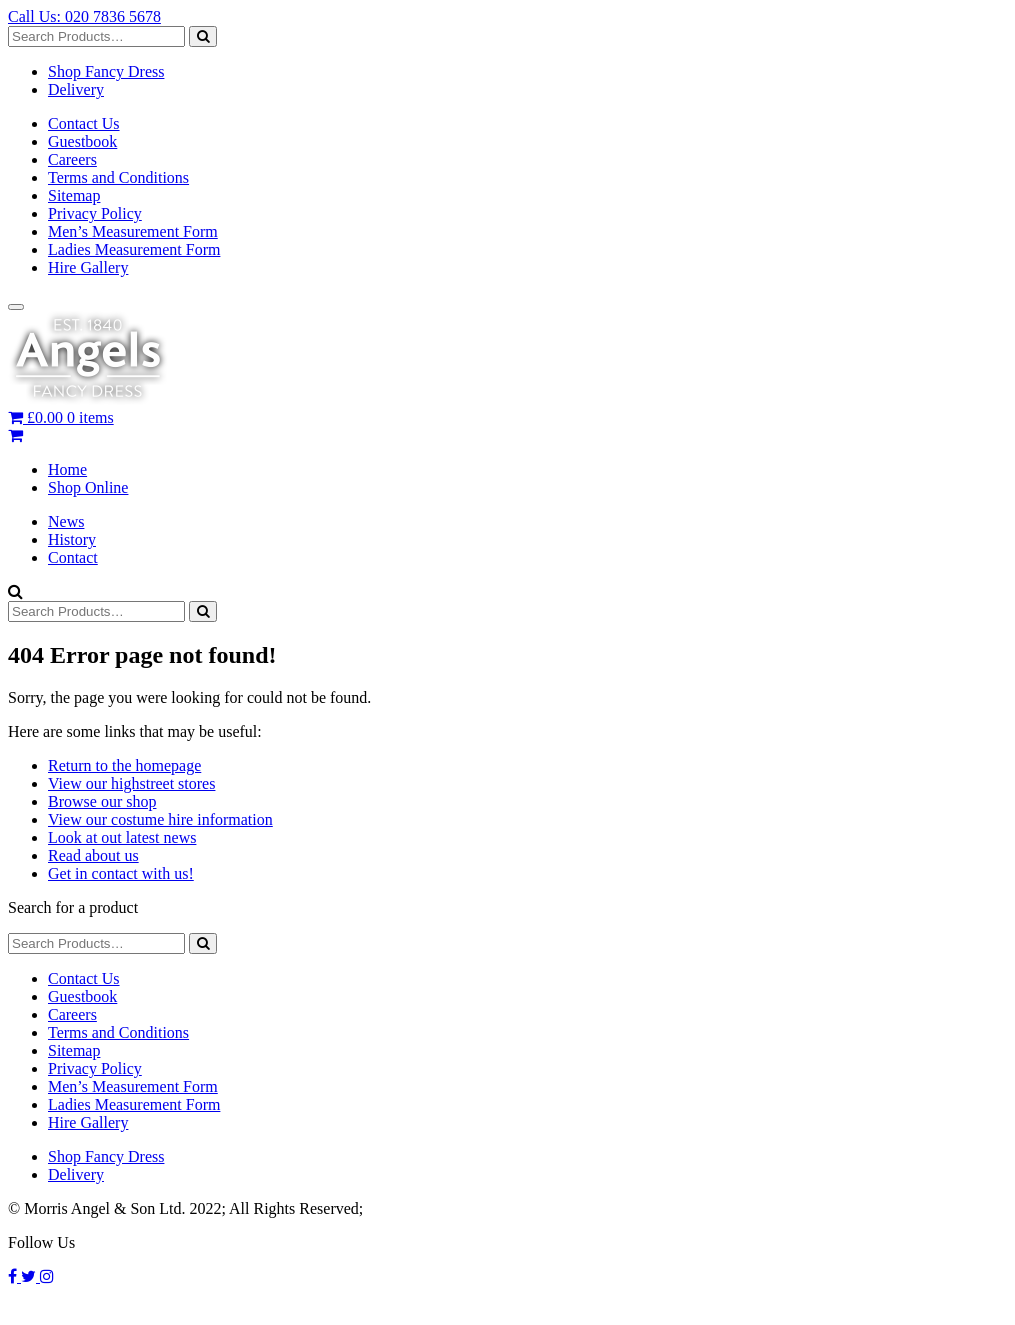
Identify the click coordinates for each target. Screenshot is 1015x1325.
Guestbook (82, 141)
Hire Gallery (88, 267)
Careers (72, 159)
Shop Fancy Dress (106, 71)
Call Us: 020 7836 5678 (84, 16)
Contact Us (84, 123)
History (72, 539)
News (66, 521)
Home (67, 469)
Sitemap (74, 195)
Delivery (76, 89)
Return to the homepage (124, 765)
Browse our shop (102, 801)
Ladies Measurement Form (134, 249)
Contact (73, 557)
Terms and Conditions (118, 177)
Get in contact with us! (121, 873)
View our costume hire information (160, 819)
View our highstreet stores (131, 783)
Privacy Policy (95, 213)
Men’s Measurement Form (133, 231)
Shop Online (88, 487)
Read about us (93, 855)
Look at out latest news (122, 837)
